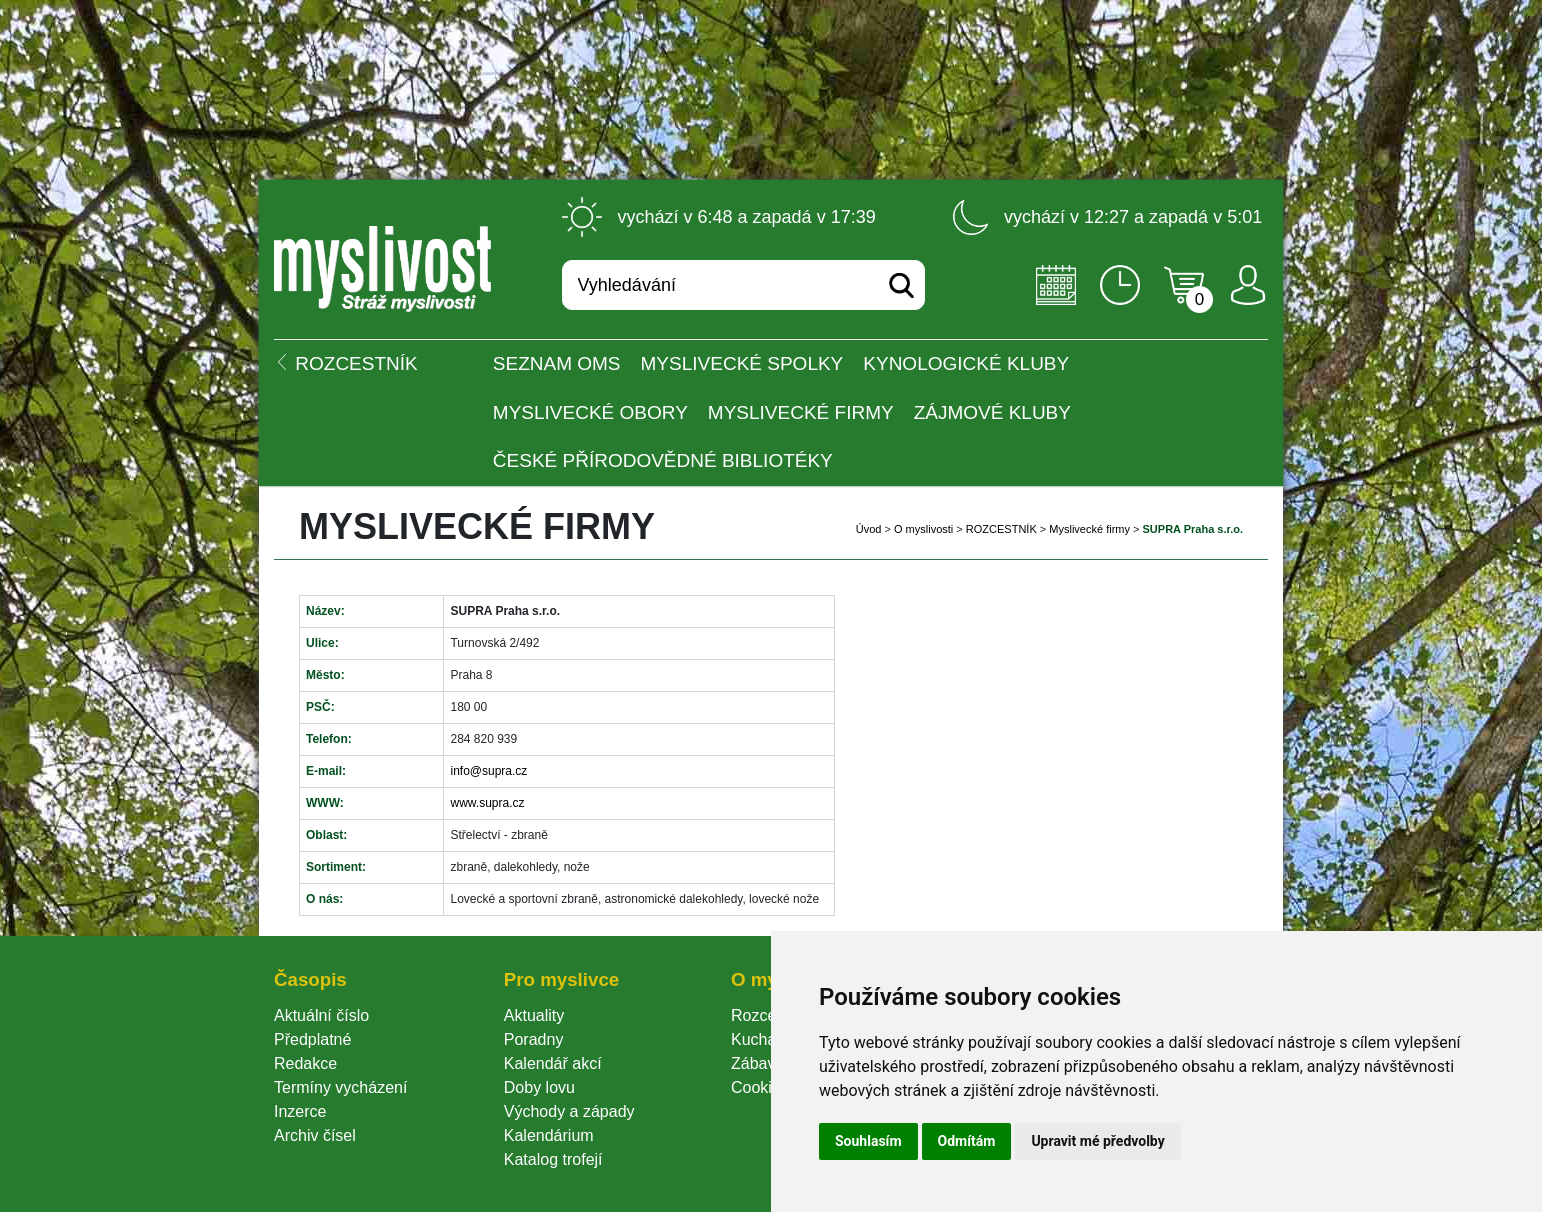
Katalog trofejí (553, 1159)
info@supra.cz (488, 771)
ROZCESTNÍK (1001, 529)
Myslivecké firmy (801, 412)
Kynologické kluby (966, 363)
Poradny (534, 1039)
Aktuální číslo (321, 1015)
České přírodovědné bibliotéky (663, 460)
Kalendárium (549, 1135)
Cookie (760, 1087)
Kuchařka (765, 1039)
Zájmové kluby (992, 412)
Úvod (869, 529)
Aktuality (534, 1015)
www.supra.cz (487, 803)
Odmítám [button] (967, 1141)
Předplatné (312, 1039)
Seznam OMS (557, 363)
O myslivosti (923, 529)
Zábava (757, 1063)
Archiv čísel (315, 1135)
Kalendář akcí (553, 1063)
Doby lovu (539, 1087)
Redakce (305, 1063)
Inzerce (300, 1111)
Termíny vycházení (340, 1087)
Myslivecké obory (590, 412)
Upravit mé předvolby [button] (1097, 1141)
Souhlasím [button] (868, 1141)
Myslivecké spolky (742, 363)
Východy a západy (569, 1111)
